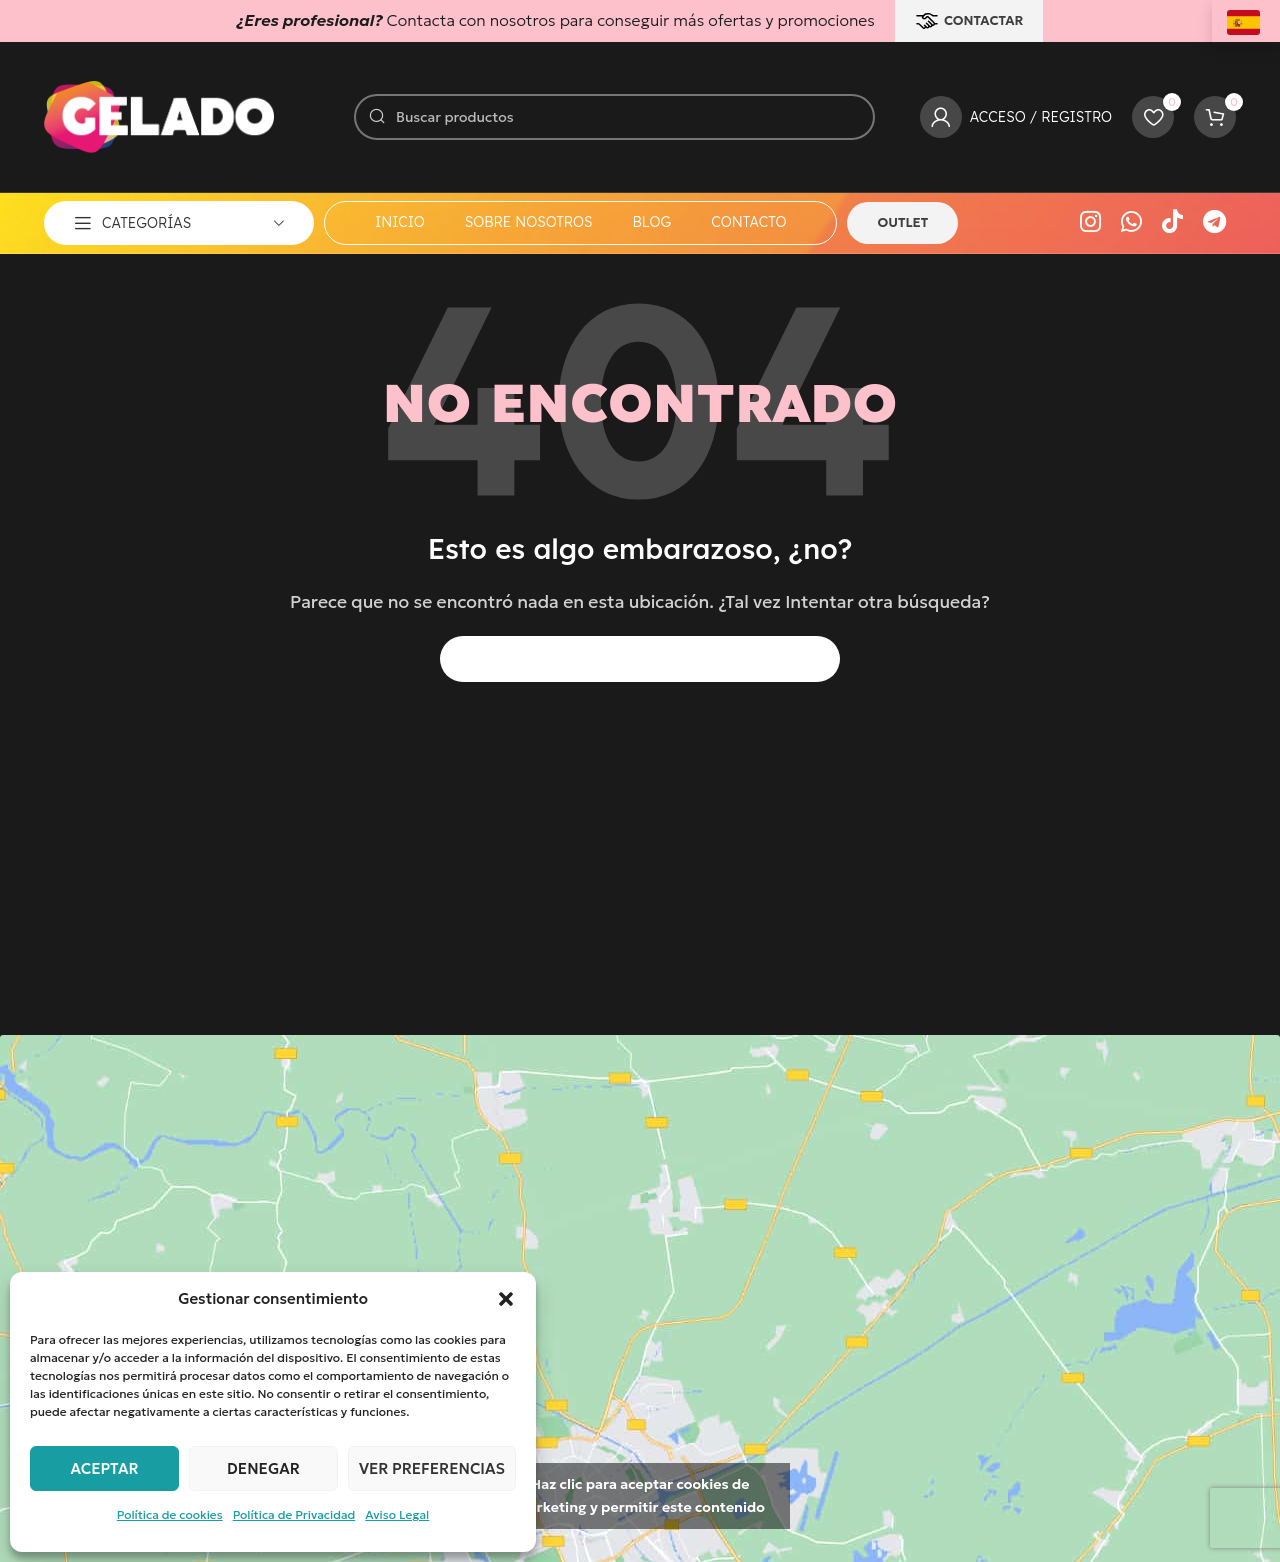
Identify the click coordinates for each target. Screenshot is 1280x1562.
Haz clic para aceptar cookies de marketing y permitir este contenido (640, 1495)
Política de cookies (170, 1514)
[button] (506, 1299)
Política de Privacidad (294, 1514)
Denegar (263, 1468)
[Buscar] (614, 117)
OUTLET (902, 222)
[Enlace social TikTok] (1172, 223)
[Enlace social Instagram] (1090, 223)
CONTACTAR (969, 21)
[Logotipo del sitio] (159, 115)
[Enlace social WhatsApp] (1131, 223)
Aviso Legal (397, 1514)
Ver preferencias (432, 1468)
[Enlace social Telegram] (1214, 223)
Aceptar (104, 1468)
